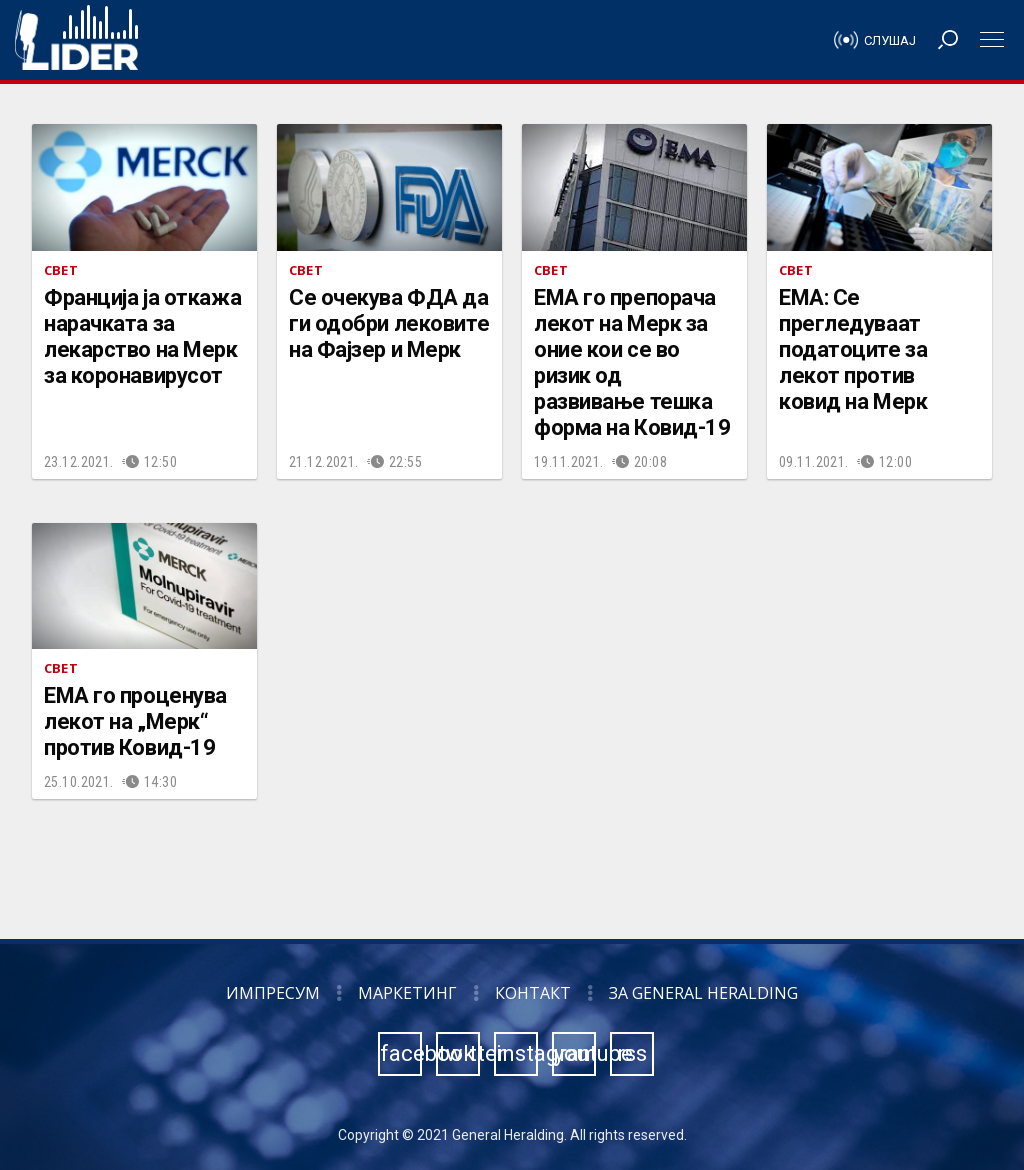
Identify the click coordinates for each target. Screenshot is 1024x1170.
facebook (401, 1053)
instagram (517, 1053)
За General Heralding (703, 993)
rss (632, 1053)
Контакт (533, 993)
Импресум (273, 993)
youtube (575, 1053)
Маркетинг (407, 993)
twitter (459, 1053)
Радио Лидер (76, 40)
